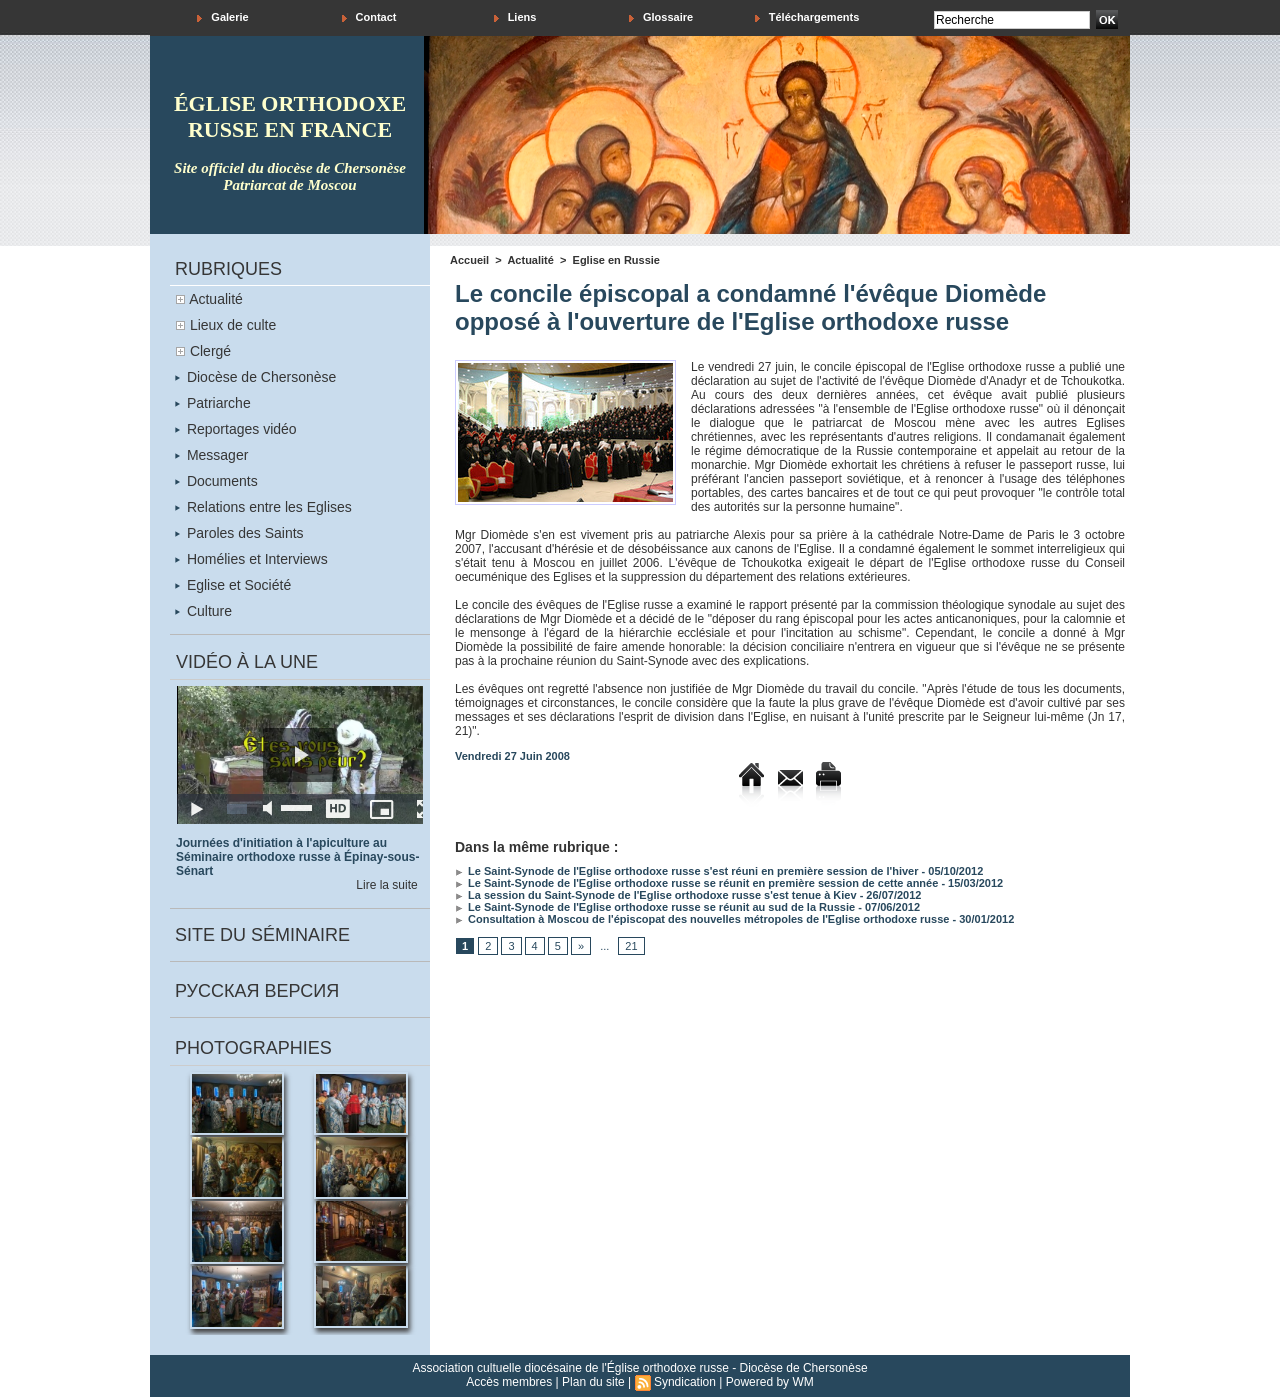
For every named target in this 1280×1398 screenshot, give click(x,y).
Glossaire (661, 17)
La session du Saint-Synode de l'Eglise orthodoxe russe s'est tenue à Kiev (656, 895)
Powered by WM (770, 1382)
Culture (203, 611)
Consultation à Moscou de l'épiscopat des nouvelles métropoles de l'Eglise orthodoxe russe (702, 919)
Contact (369, 17)
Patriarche (213, 403)
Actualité (216, 299)
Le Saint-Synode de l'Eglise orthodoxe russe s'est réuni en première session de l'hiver (687, 871)
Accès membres (509, 1382)
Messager (211, 455)
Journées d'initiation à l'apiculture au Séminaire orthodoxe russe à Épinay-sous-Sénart (297, 857)
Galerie (222, 17)
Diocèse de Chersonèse (255, 377)
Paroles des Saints (239, 533)
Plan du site (593, 1382)
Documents (216, 481)
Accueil (469, 260)
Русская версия (257, 991)
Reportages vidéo (236, 429)
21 (631, 946)
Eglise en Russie (616, 260)
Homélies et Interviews (251, 559)
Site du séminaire (262, 935)
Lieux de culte (233, 325)
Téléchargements (807, 17)
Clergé (210, 351)
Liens (515, 17)
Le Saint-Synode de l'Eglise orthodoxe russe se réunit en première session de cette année (696, 883)
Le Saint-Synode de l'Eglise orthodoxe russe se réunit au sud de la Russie (655, 907)
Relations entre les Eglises (263, 507)
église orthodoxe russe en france (290, 116)
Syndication (685, 1382)
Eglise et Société (233, 585)
